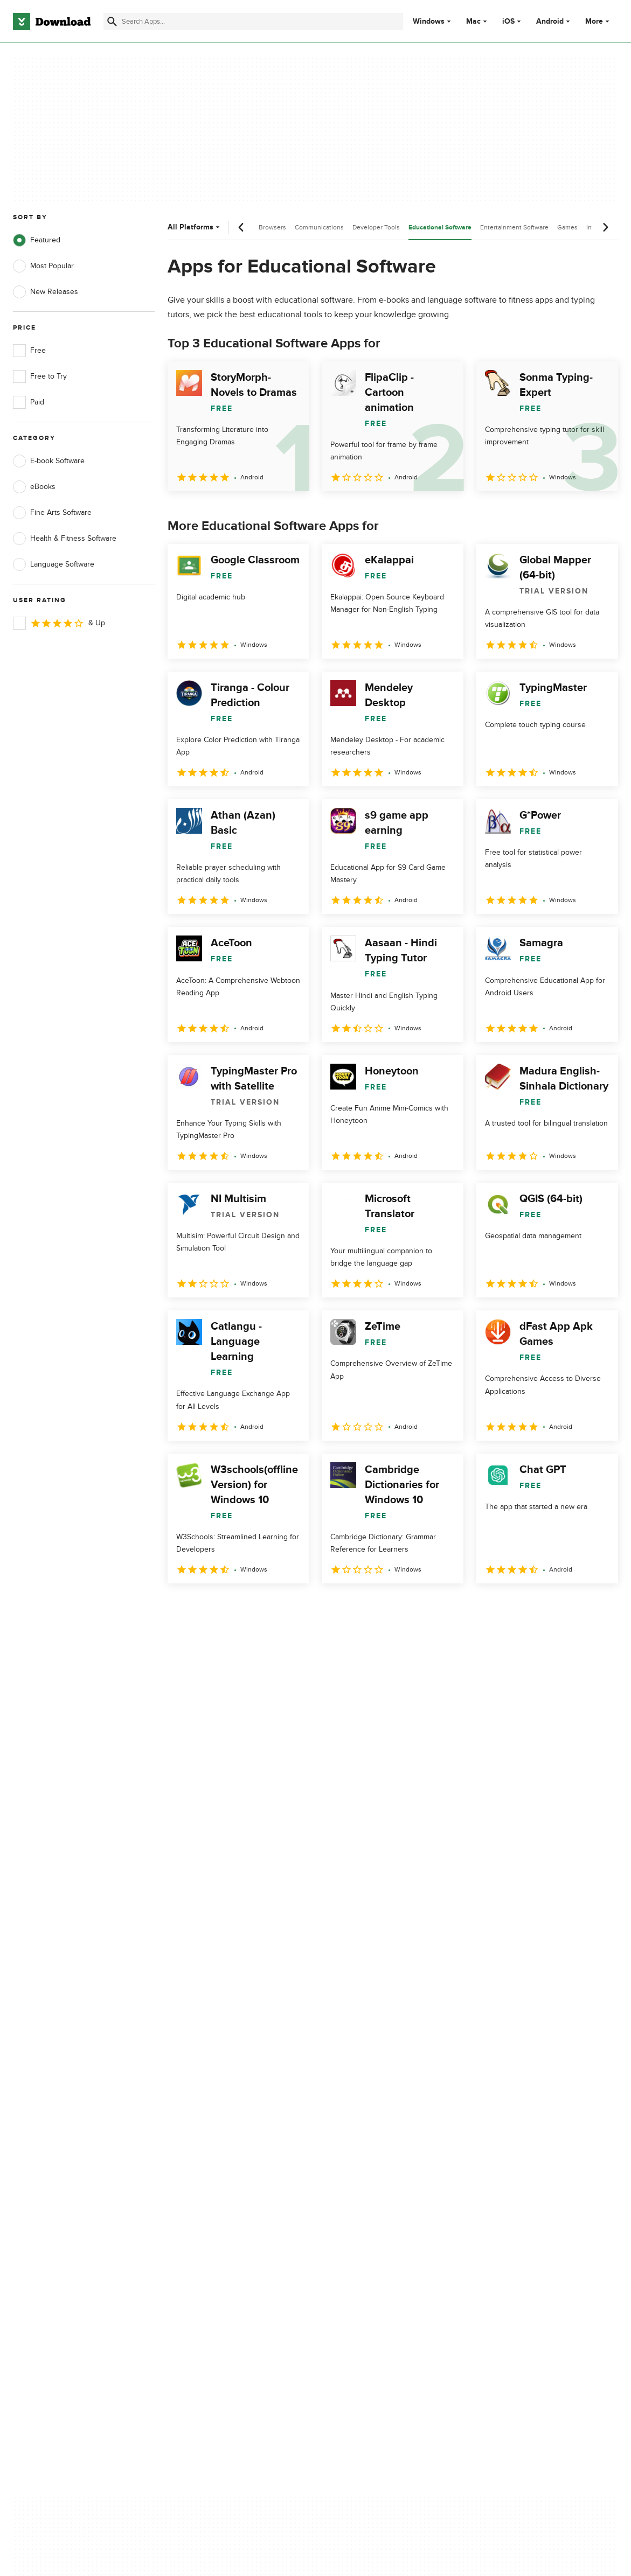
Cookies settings (369, 2196)
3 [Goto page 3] (234, 1606)
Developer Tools (376, 227)
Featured (36, 240)
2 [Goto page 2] (206, 1606)
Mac (473, 21)
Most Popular (43, 266)
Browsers (272, 227)
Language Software (53, 564)
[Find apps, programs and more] (253, 21)
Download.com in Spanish (220, 2167)
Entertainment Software (514, 227)
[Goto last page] (598, 1607)
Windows (429, 21)
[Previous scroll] (241, 227)
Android (550, 21)
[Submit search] (112, 21)
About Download (205, 2111)
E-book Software (49, 461)
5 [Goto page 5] (290, 1606)
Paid (28, 402)
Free (29, 350)
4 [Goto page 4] (262, 1606)
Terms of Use (364, 2129)
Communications (319, 227)
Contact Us (195, 2148)
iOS (508, 21)
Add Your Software (208, 2129)
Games (567, 227)
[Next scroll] (605, 227)
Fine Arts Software (52, 512)
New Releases (45, 291)
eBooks (34, 486)
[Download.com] (52, 21)
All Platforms (195, 227)
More (598, 21)
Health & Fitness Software (64, 538)
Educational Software (439, 228)
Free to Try (40, 376)
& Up (59, 623)
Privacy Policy (364, 2111)
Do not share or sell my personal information (381, 2172)
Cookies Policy (366, 2148)
